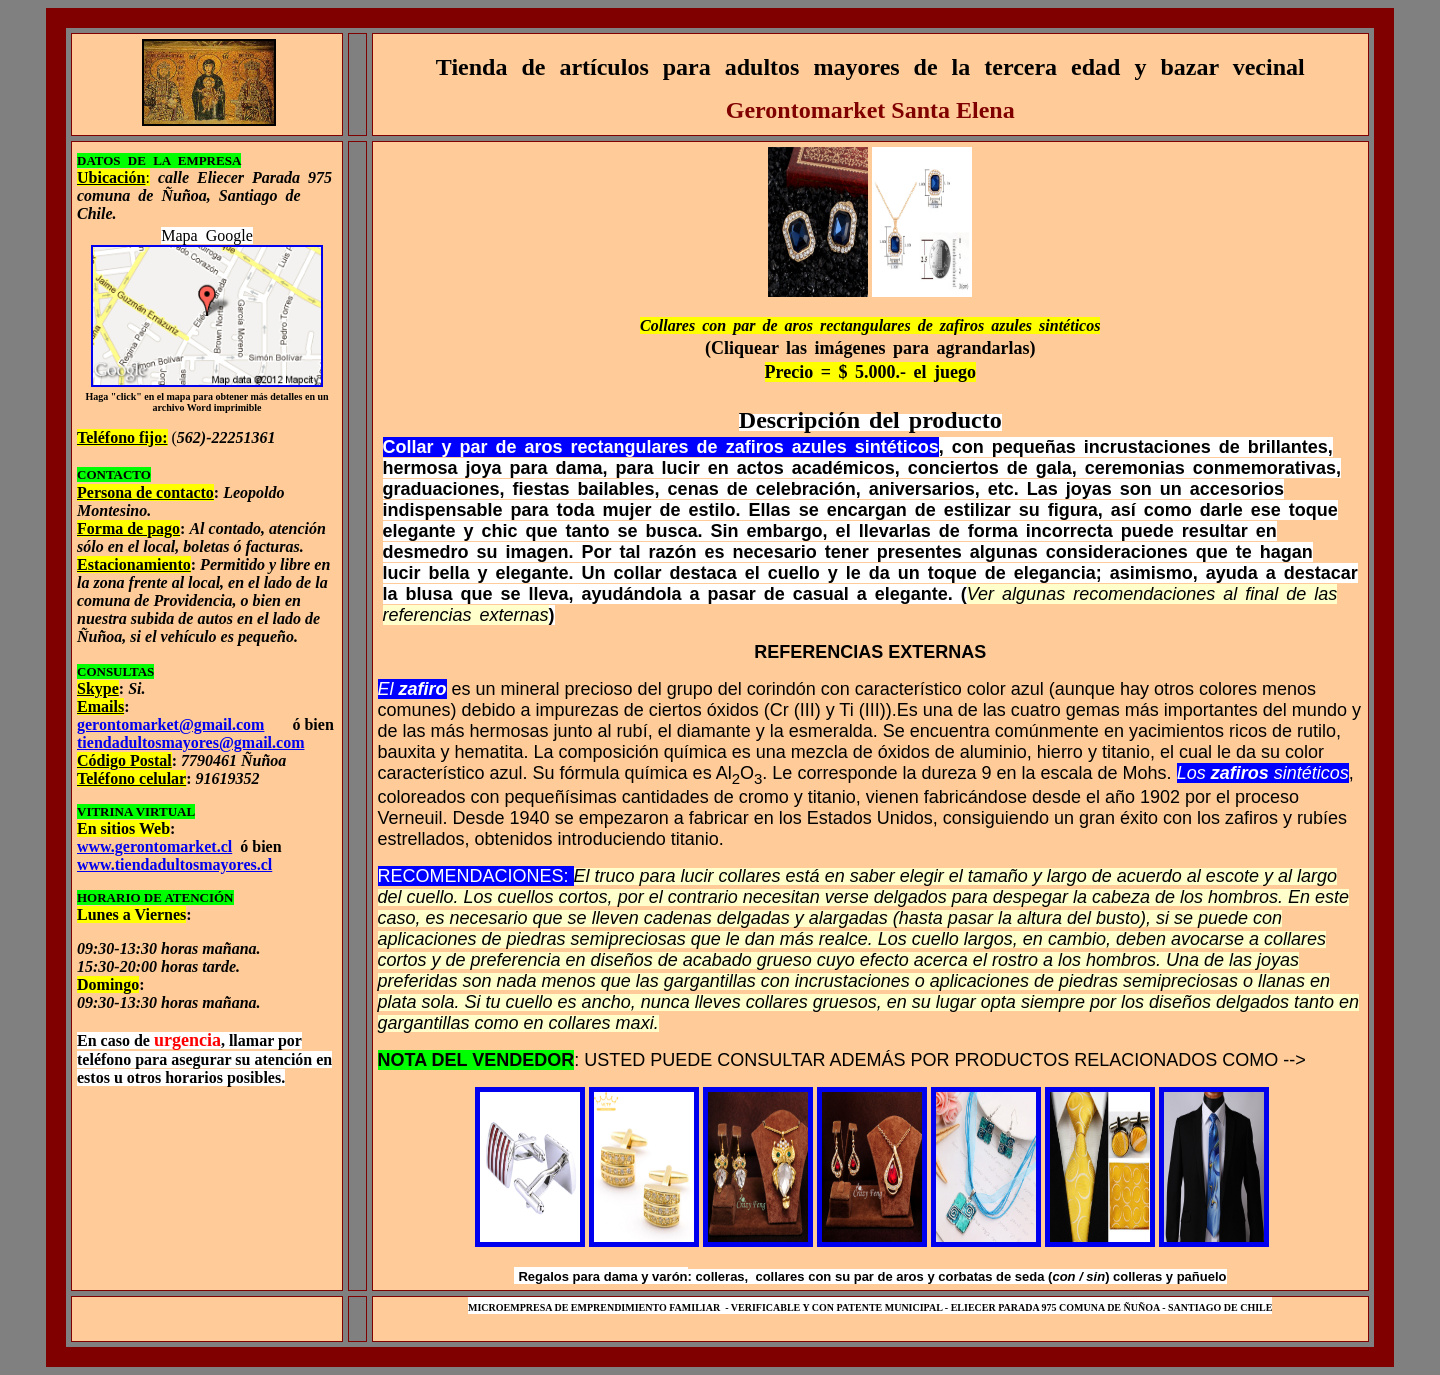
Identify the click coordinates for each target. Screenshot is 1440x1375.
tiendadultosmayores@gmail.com (190, 742)
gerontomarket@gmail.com (170, 724)
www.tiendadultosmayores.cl (174, 864)
